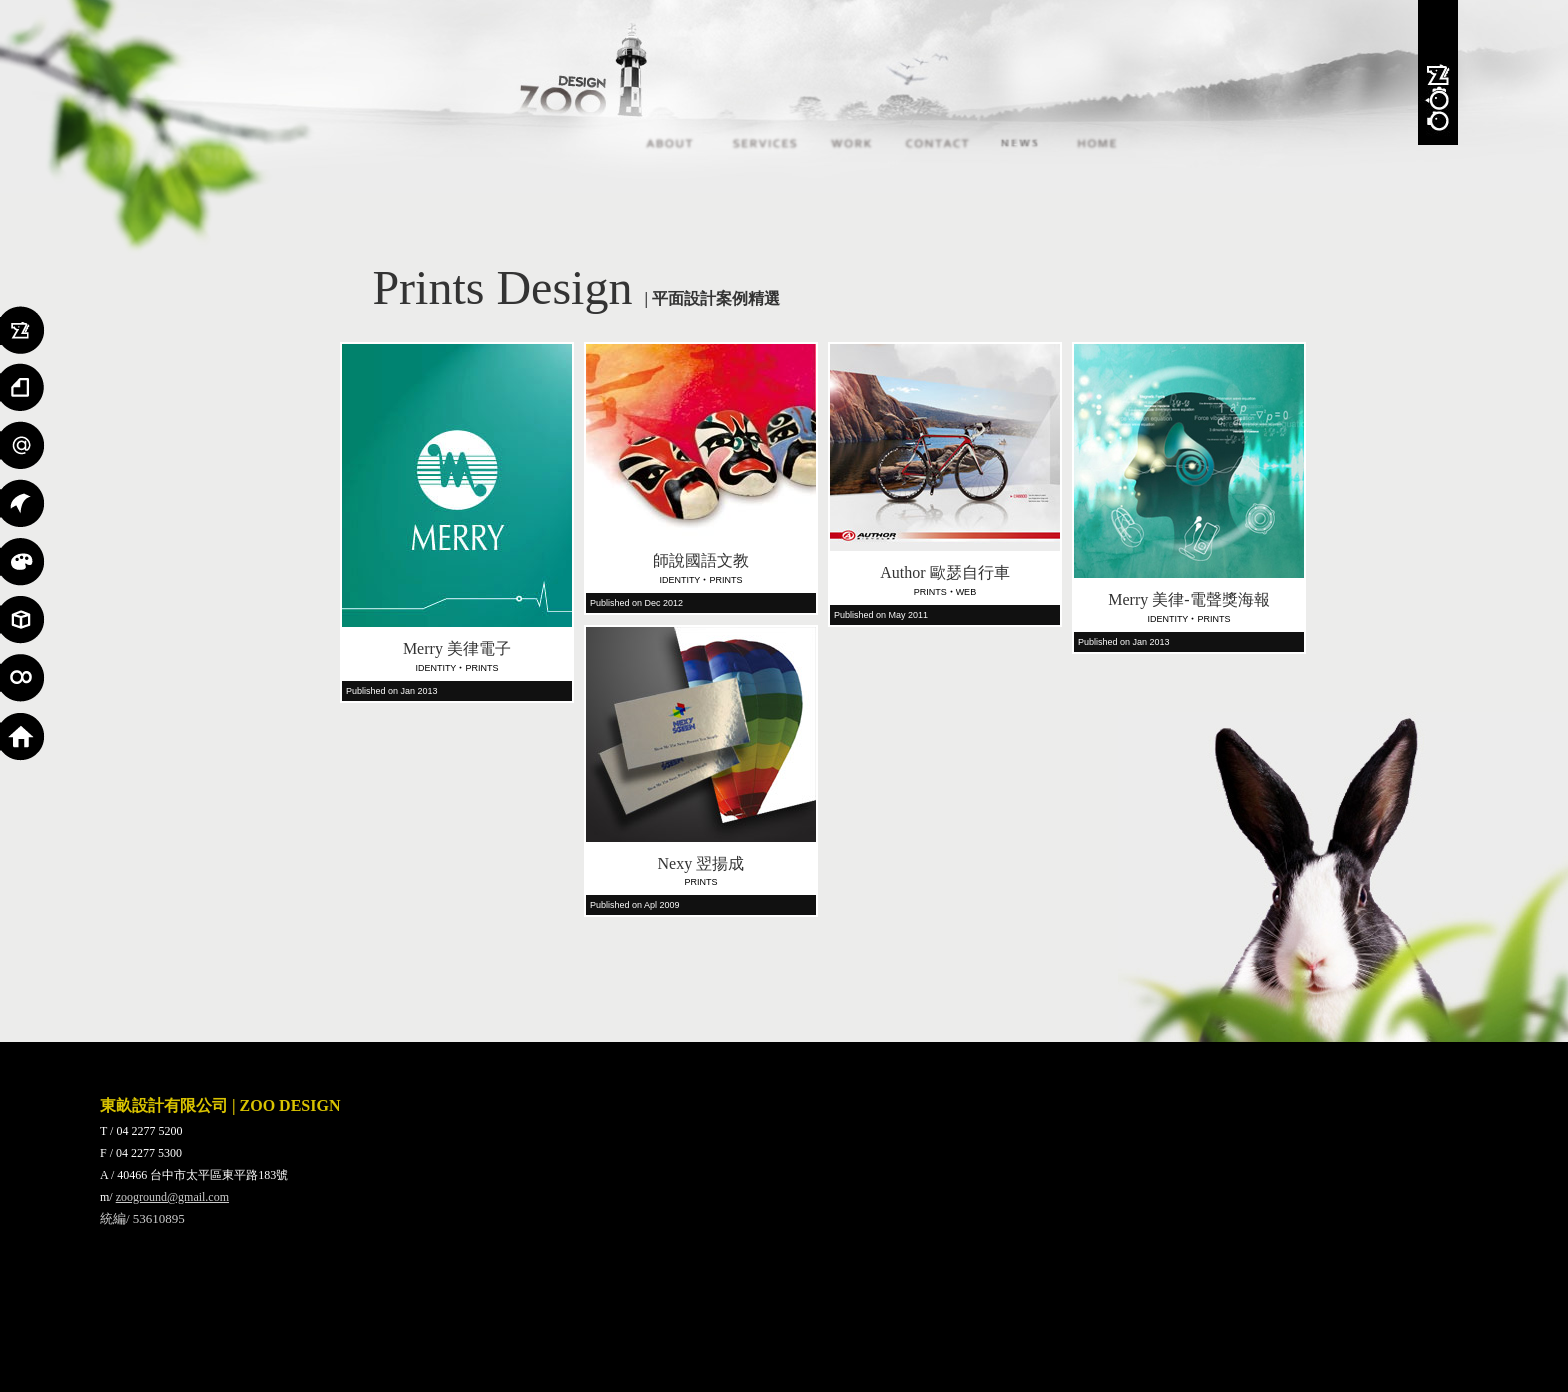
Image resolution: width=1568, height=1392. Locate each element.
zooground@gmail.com (172, 1197)
